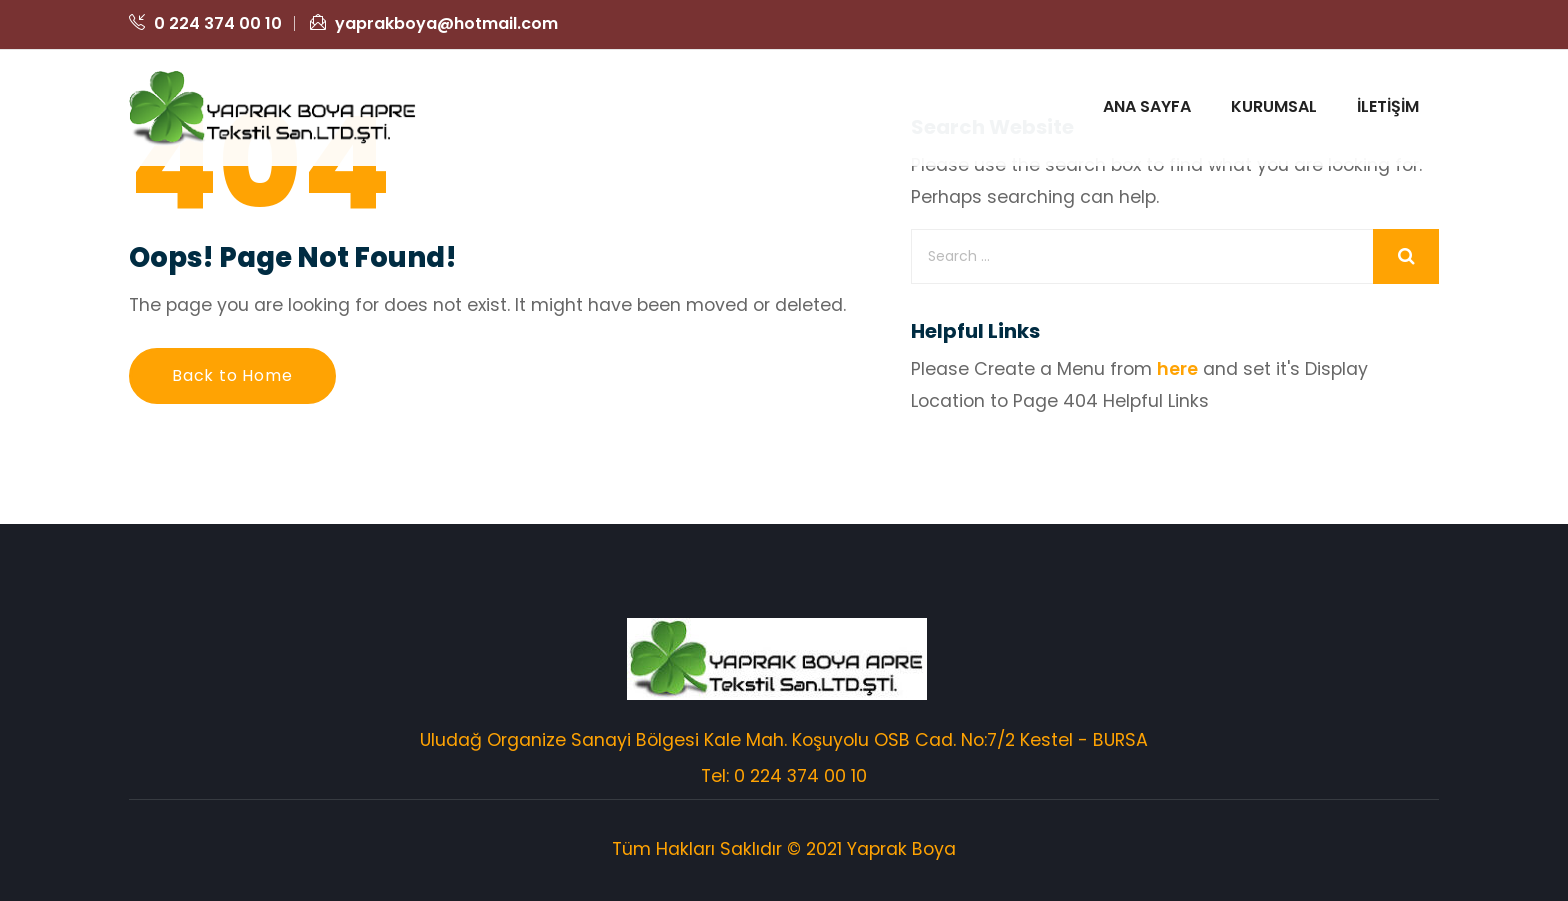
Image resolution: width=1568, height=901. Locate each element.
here (1177, 369)
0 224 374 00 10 (205, 23)
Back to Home (232, 375)
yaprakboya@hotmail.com (434, 23)
